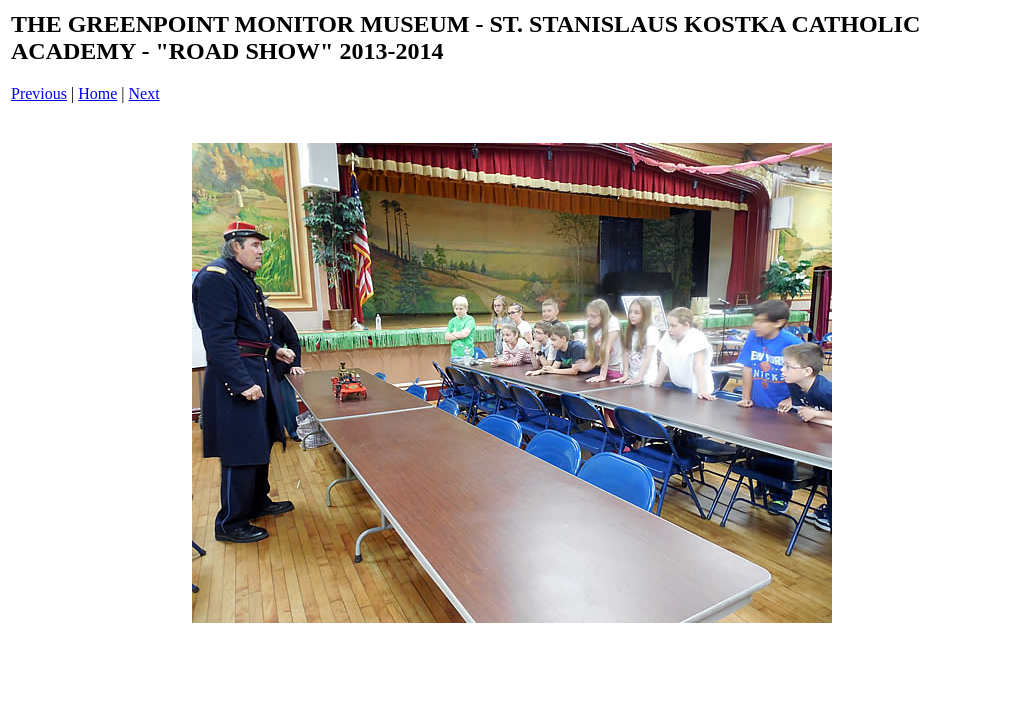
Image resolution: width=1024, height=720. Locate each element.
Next (144, 93)
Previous (39, 93)
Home (97, 93)
